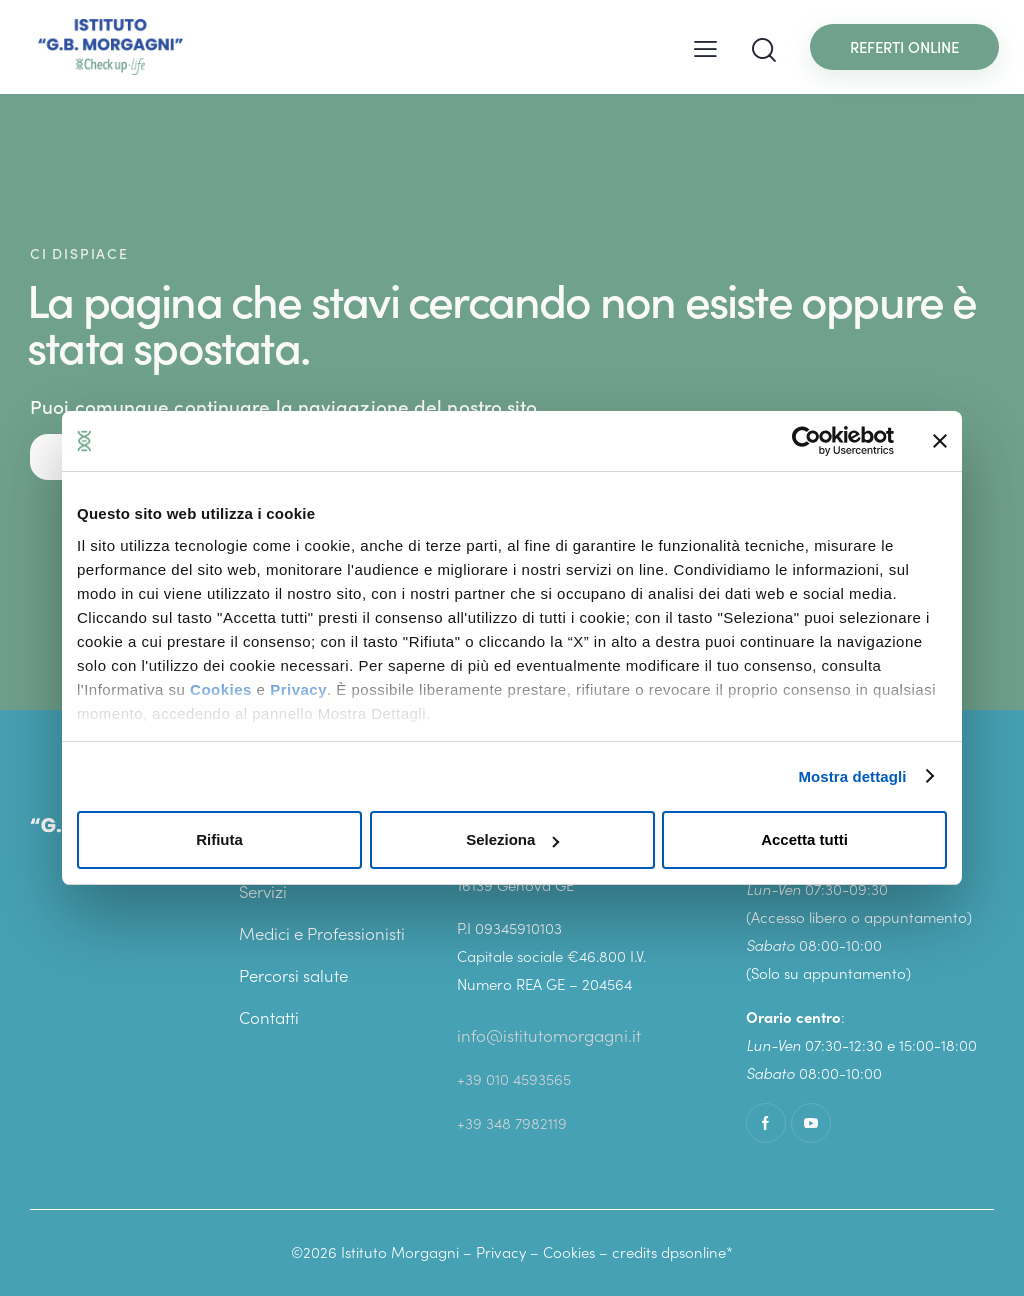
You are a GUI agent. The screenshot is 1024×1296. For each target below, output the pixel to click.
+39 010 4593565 (514, 1078)
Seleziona (512, 839)
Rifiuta (219, 839)
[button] (705, 47)
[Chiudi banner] (940, 441)
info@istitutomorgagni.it (549, 1035)
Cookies (221, 689)
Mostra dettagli (852, 776)
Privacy (298, 689)
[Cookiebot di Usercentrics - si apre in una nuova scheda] (806, 441)
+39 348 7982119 (512, 1121)
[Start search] (764, 51)
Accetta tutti (804, 839)
